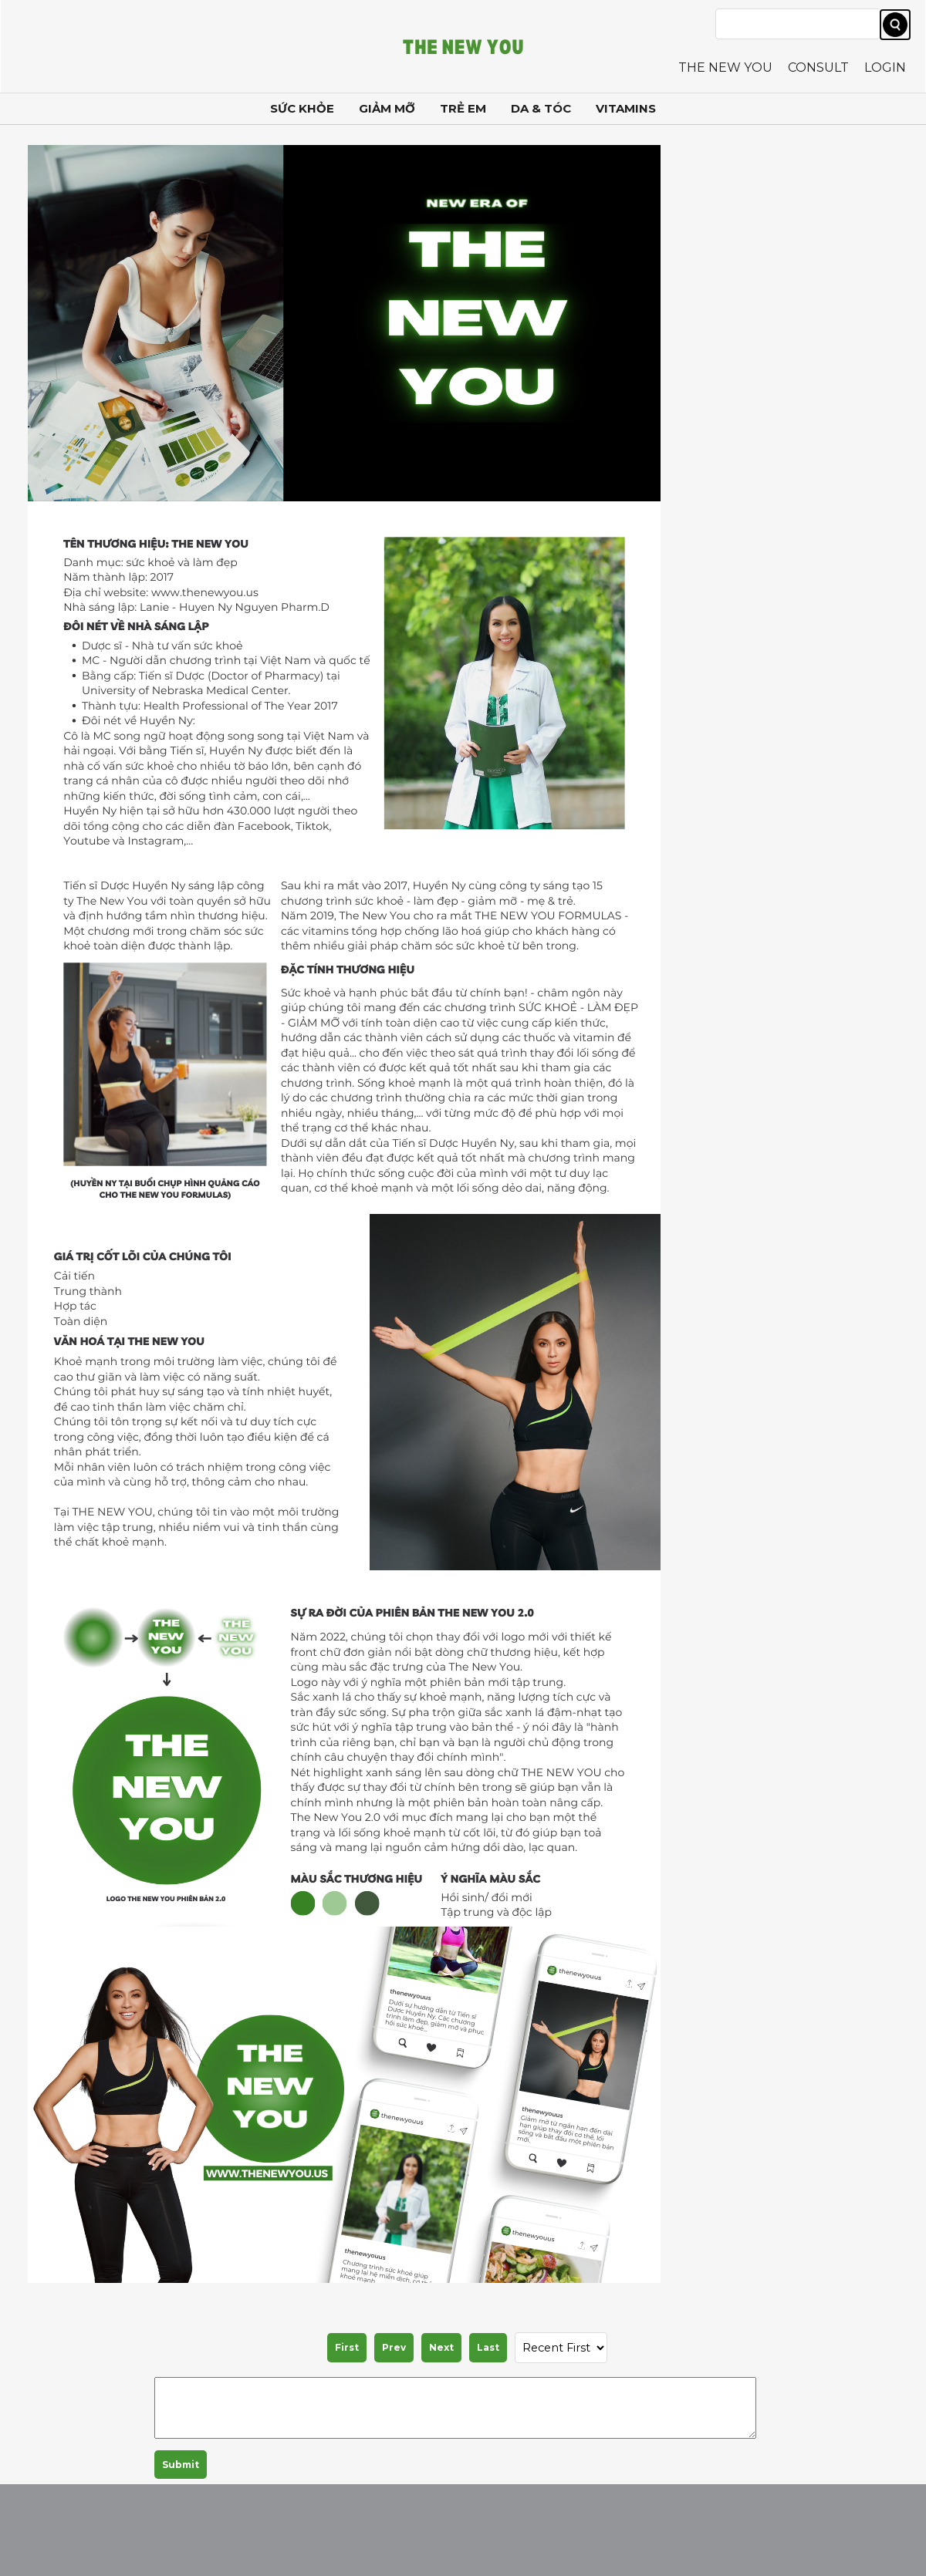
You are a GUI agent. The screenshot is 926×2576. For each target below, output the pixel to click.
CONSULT (818, 67)
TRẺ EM (463, 108)
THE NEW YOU (725, 67)
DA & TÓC (541, 108)
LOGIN (885, 67)
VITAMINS (626, 108)
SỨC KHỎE (302, 108)
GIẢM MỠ (387, 108)
